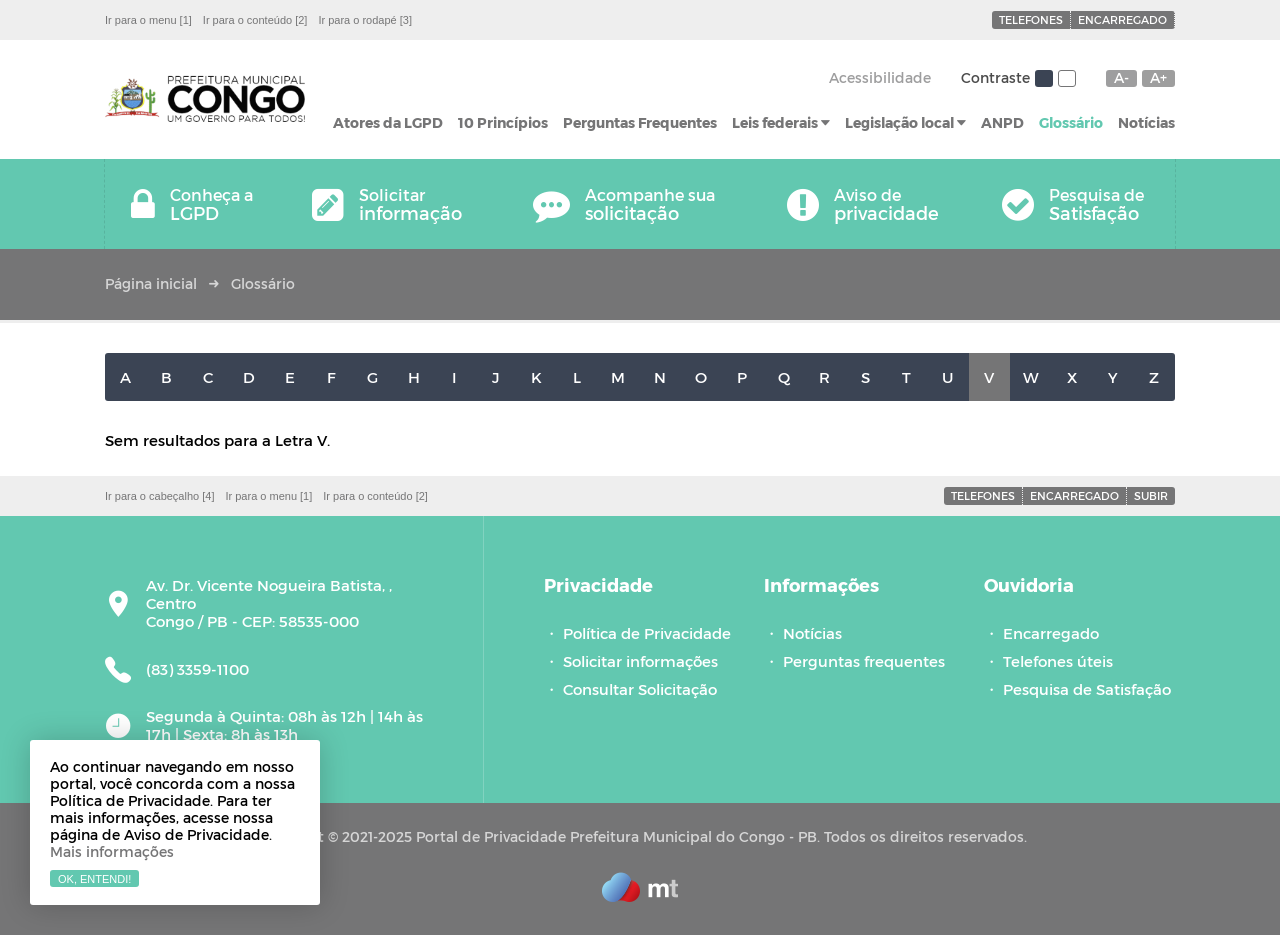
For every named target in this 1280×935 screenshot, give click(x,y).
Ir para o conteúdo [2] (255, 20)
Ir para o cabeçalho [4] (159, 496)
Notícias (1146, 122)
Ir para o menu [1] (148, 20)
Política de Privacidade (647, 633)
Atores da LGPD (388, 122)
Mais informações (112, 851)
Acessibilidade (880, 77)
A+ (1158, 78)
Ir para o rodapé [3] (365, 20)
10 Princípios (503, 122)
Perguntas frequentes (864, 661)
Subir (1151, 495)
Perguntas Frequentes (640, 122)
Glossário (1071, 122)
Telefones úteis (1058, 661)
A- (1121, 78)
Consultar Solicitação (640, 689)
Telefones (1031, 19)
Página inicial (151, 283)
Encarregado (1122, 19)
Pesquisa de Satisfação (1087, 689)
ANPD (1002, 122)
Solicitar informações (640, 661)
